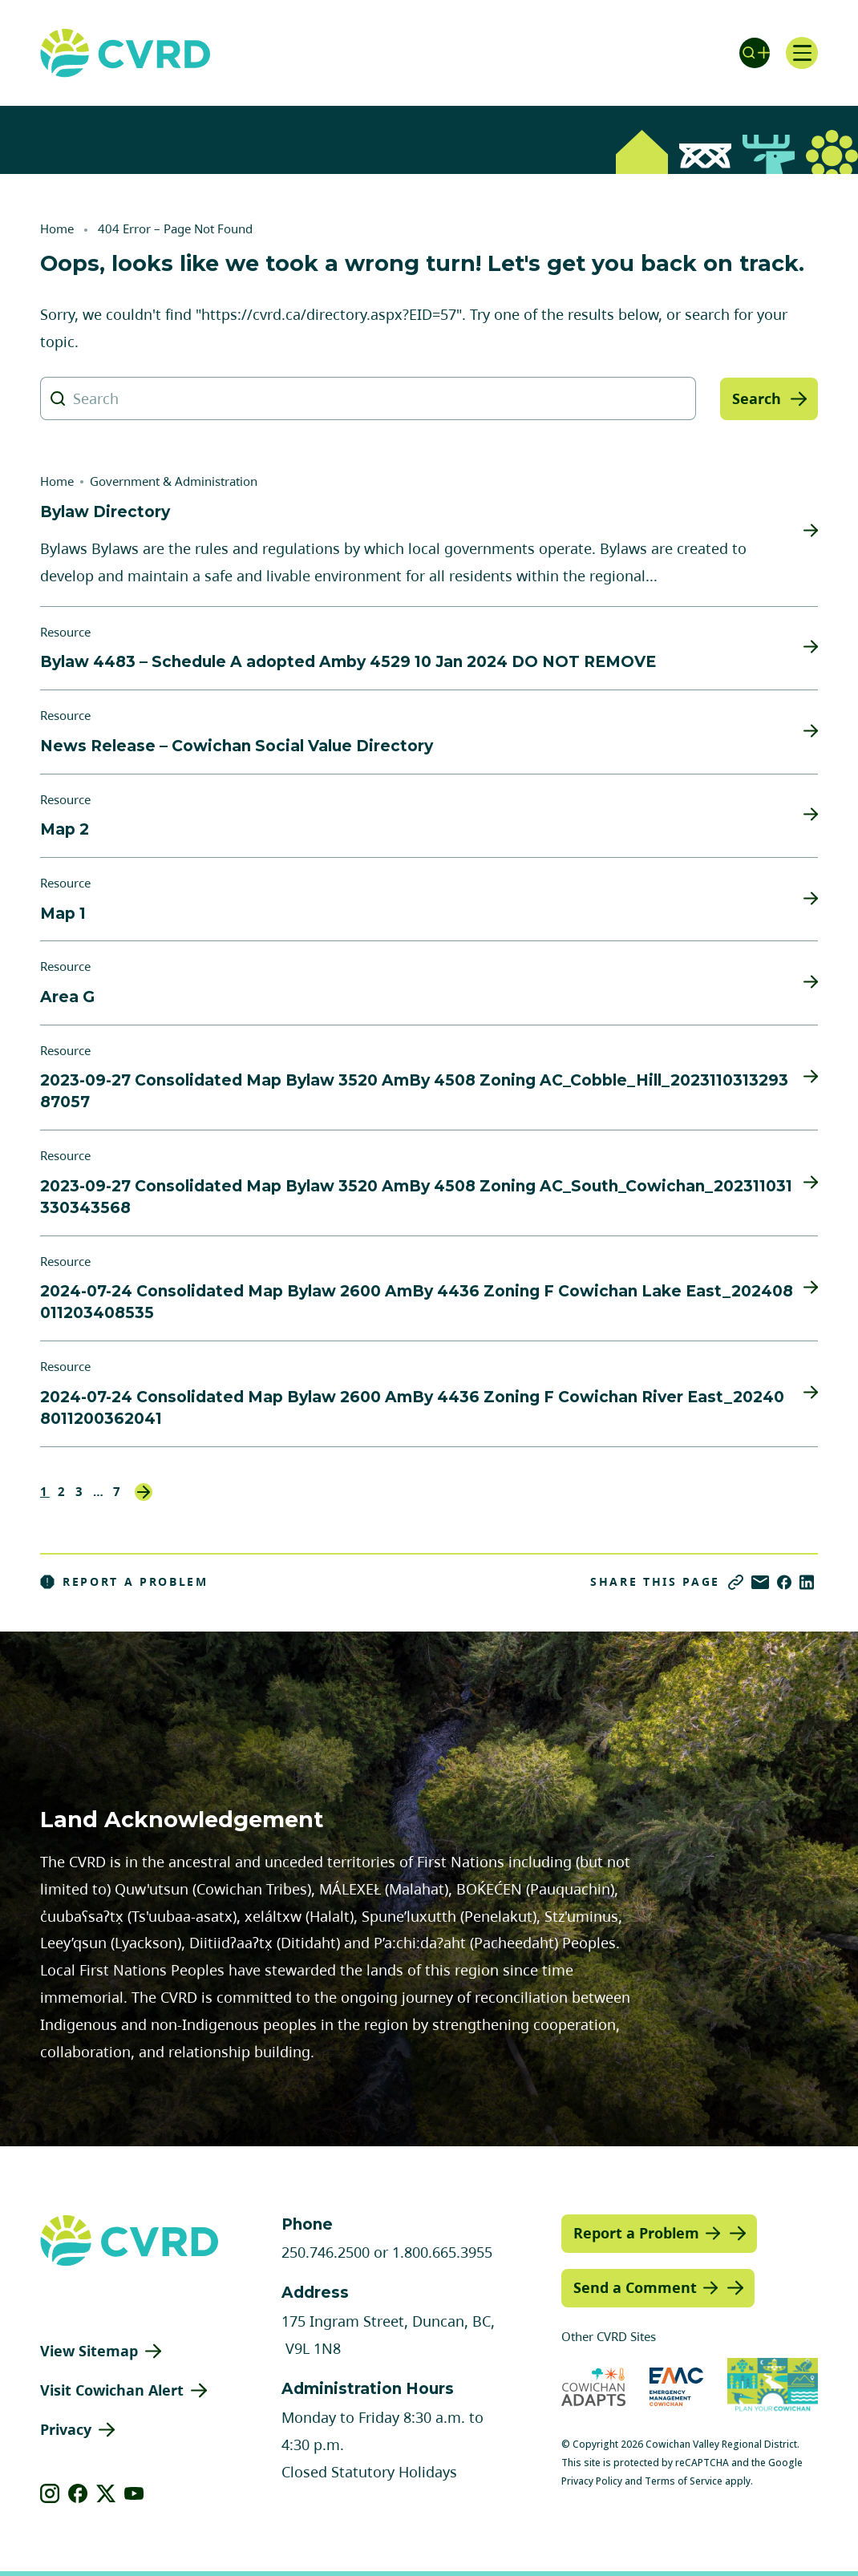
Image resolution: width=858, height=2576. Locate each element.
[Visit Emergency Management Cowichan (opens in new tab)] (676, 2386)
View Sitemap (89, 2350)
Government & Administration (173, 481)
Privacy (65, 2429)
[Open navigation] (802, 53)
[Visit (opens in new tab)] (773, 2386)
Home (57, 228)
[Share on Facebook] (784, 1582)
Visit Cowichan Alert (112, 2390)
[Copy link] (735, 1582)
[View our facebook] (78, 2493)
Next (143, 1492)
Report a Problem (124, 1582)
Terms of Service (683, 2481)
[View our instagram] (50, 2493)
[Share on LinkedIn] (806, 1582)
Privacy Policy (591, 2481)
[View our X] (106, 2493)
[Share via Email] (760, 1582)
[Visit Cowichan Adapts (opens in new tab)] (593, 2386)
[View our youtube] (134, 2493)
